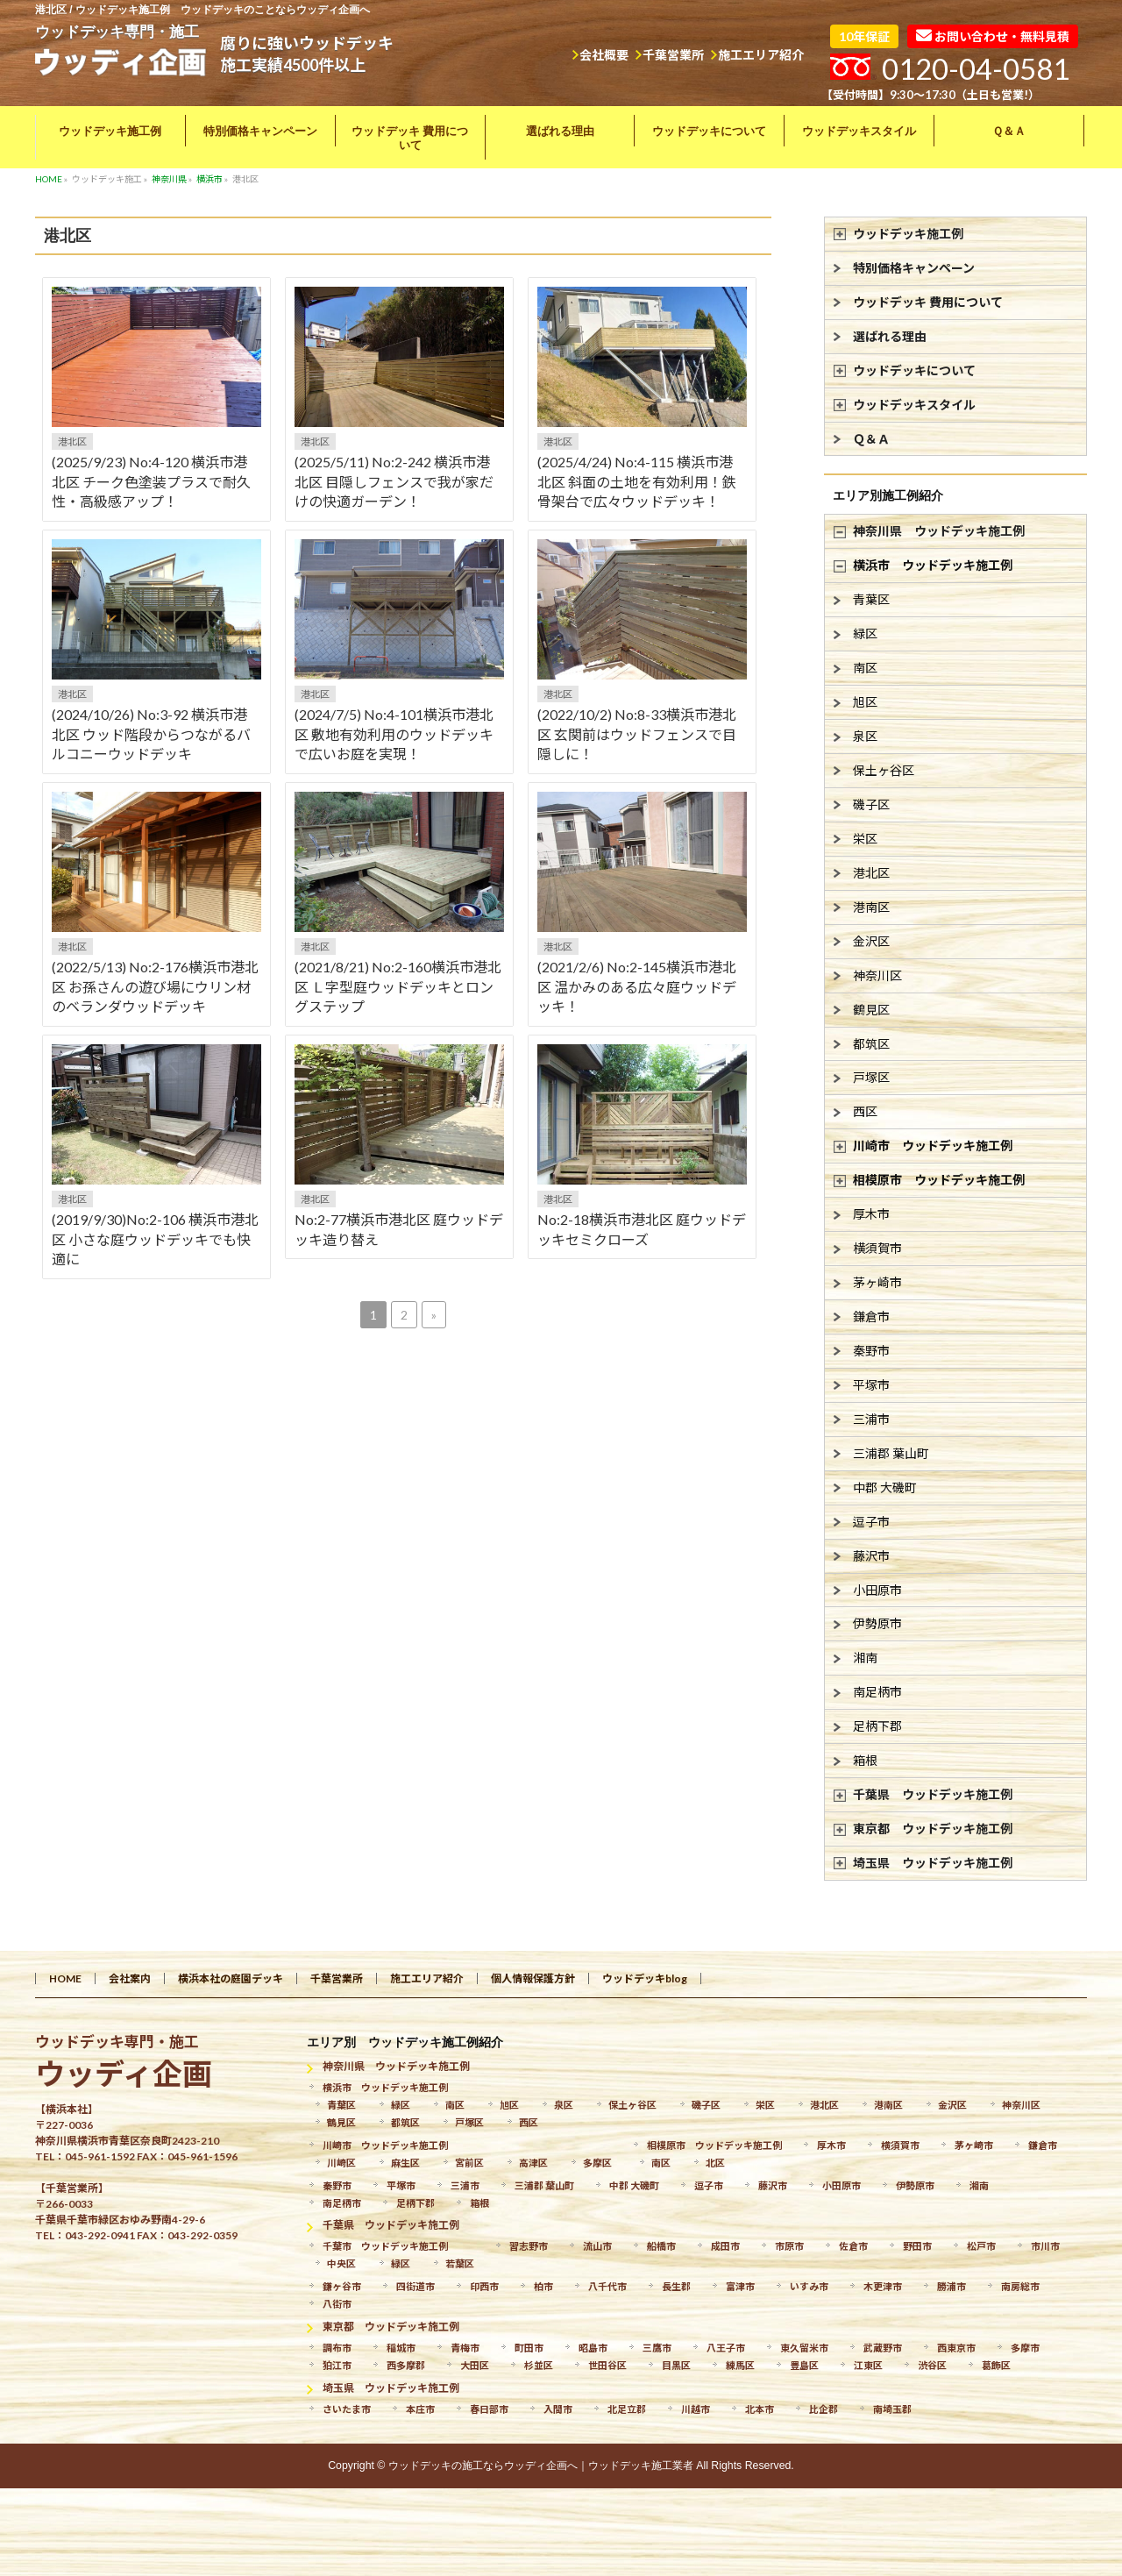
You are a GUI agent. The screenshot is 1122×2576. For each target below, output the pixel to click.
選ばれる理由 (890, 336)
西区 (865, 1111)
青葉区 (871, 599)
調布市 (337, 2347)
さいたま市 (347, 2409)
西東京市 (956, 2347)
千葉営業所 (673, 54)
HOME (65, 1978)
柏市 (543, 2286)
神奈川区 (877, 975)
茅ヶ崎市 (877, 1282)
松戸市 (981, 2246)
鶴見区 (871, 1009)
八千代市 (607, 2286)
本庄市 (420, 2409)
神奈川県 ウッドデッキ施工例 (939, 530)
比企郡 (823, 2409)
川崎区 (341, 2162)
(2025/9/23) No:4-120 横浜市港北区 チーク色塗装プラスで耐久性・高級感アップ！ (151, 481)
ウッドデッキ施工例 (908, 233)
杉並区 (538, 2365)
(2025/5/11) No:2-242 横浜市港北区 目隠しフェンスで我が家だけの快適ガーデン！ (394, 481)
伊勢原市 (877, 1623)
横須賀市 (877, 1248)
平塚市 (871, 1384)
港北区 (72, 441)
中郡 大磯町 (885, 1487)
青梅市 (465, 2347)
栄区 (865, 838)
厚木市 (871, 1213)
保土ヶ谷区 (883, 770)
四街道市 (415, 2286)
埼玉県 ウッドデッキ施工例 (932, 1862)
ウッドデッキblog (644, 1978)
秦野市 (871, 1350)
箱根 (865, 1760)
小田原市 (877, 1590)
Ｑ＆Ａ (871, 438)
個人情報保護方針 (533, 1978)
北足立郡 (626, 2409)
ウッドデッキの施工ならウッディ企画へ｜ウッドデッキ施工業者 (540, 2465)
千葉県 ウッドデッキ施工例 (932, 1794)
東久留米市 (804, 2347)
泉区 (865, 736)
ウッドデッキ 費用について (928, 302)
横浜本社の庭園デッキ (230, 1978)
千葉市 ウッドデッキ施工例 (385, 2246)
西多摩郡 (406, 2365)
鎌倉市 (871, 1316)
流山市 (597, 2246)
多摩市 (1025, 2347)
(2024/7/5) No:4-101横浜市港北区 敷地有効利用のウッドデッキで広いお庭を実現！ (394, 734)
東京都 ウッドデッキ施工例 (932, 1828)
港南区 (871, 907)
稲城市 (401, 2347)
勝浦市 (951, 2286)
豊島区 (804, 2365)
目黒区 (676, 2365)
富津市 (740, 2286)
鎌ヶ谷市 (342, 2286)
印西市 (484, 2286)
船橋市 (661, 2246)
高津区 (533, 2162)
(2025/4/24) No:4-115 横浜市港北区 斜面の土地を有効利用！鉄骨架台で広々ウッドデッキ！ (636, 481)
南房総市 (1020, 2286)
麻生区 (405, 2162)
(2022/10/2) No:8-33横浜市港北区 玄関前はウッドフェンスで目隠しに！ (636, 734)
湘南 (865, 1657)
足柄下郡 (877, 1726)
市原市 (789, 2246)
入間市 (557, 2409)
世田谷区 (607, 2365)
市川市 (1045, 2246)
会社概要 (603, 54)
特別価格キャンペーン (914, 267)
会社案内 (130, 1978)
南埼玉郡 (892, 2409)
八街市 (337, 2303)
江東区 (868, 2365)
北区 (715, 2162)
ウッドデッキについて (914, 370)
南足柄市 (877, 1691)
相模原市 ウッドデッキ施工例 (939, 1179)
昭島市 (593, 2347)
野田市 (917, 2246)
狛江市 (337, 2365)
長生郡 (676, 2286)
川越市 (695, 2409)
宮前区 (469, 2162)
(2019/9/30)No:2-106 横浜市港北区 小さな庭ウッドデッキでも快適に (155, 1239)
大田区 (474, 2365)
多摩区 (597, 2162)
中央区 (341, 2263)
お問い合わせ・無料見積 (992, 36)
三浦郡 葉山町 (891, 1453)
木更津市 (882, 2286)
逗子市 (871, 1521)
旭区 (865, 701)
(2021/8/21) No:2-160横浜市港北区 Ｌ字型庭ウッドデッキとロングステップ (398, 986)
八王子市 (726, 2347)
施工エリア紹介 (761, 54)
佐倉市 (853, 2246)
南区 (865, 667)
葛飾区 (996, 2365)
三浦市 (871, 1419)
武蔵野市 (882, 2347)
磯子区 (871, 804)
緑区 (865, 633)
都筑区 (871, 1043)
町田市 (529, 2347)
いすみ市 (809, 2286)
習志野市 (528, 2246)
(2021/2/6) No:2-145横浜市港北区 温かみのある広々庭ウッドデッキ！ (636, 986)
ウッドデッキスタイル (914, 404)
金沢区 (871, 941)
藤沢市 (871, 1555)
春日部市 (489, 2409)
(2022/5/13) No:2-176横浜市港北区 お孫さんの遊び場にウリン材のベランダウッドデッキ (155, 986)
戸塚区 (871, 1077)
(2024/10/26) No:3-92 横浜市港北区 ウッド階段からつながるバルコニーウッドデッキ (151, 734)
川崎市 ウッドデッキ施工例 (932, 1145)
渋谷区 (932, 2365)
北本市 (759, 2409)
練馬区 (740, 2365)
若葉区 (459, 2263)
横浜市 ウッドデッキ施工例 (932, 565)
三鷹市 (657, 2347)
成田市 (725, 2246)
